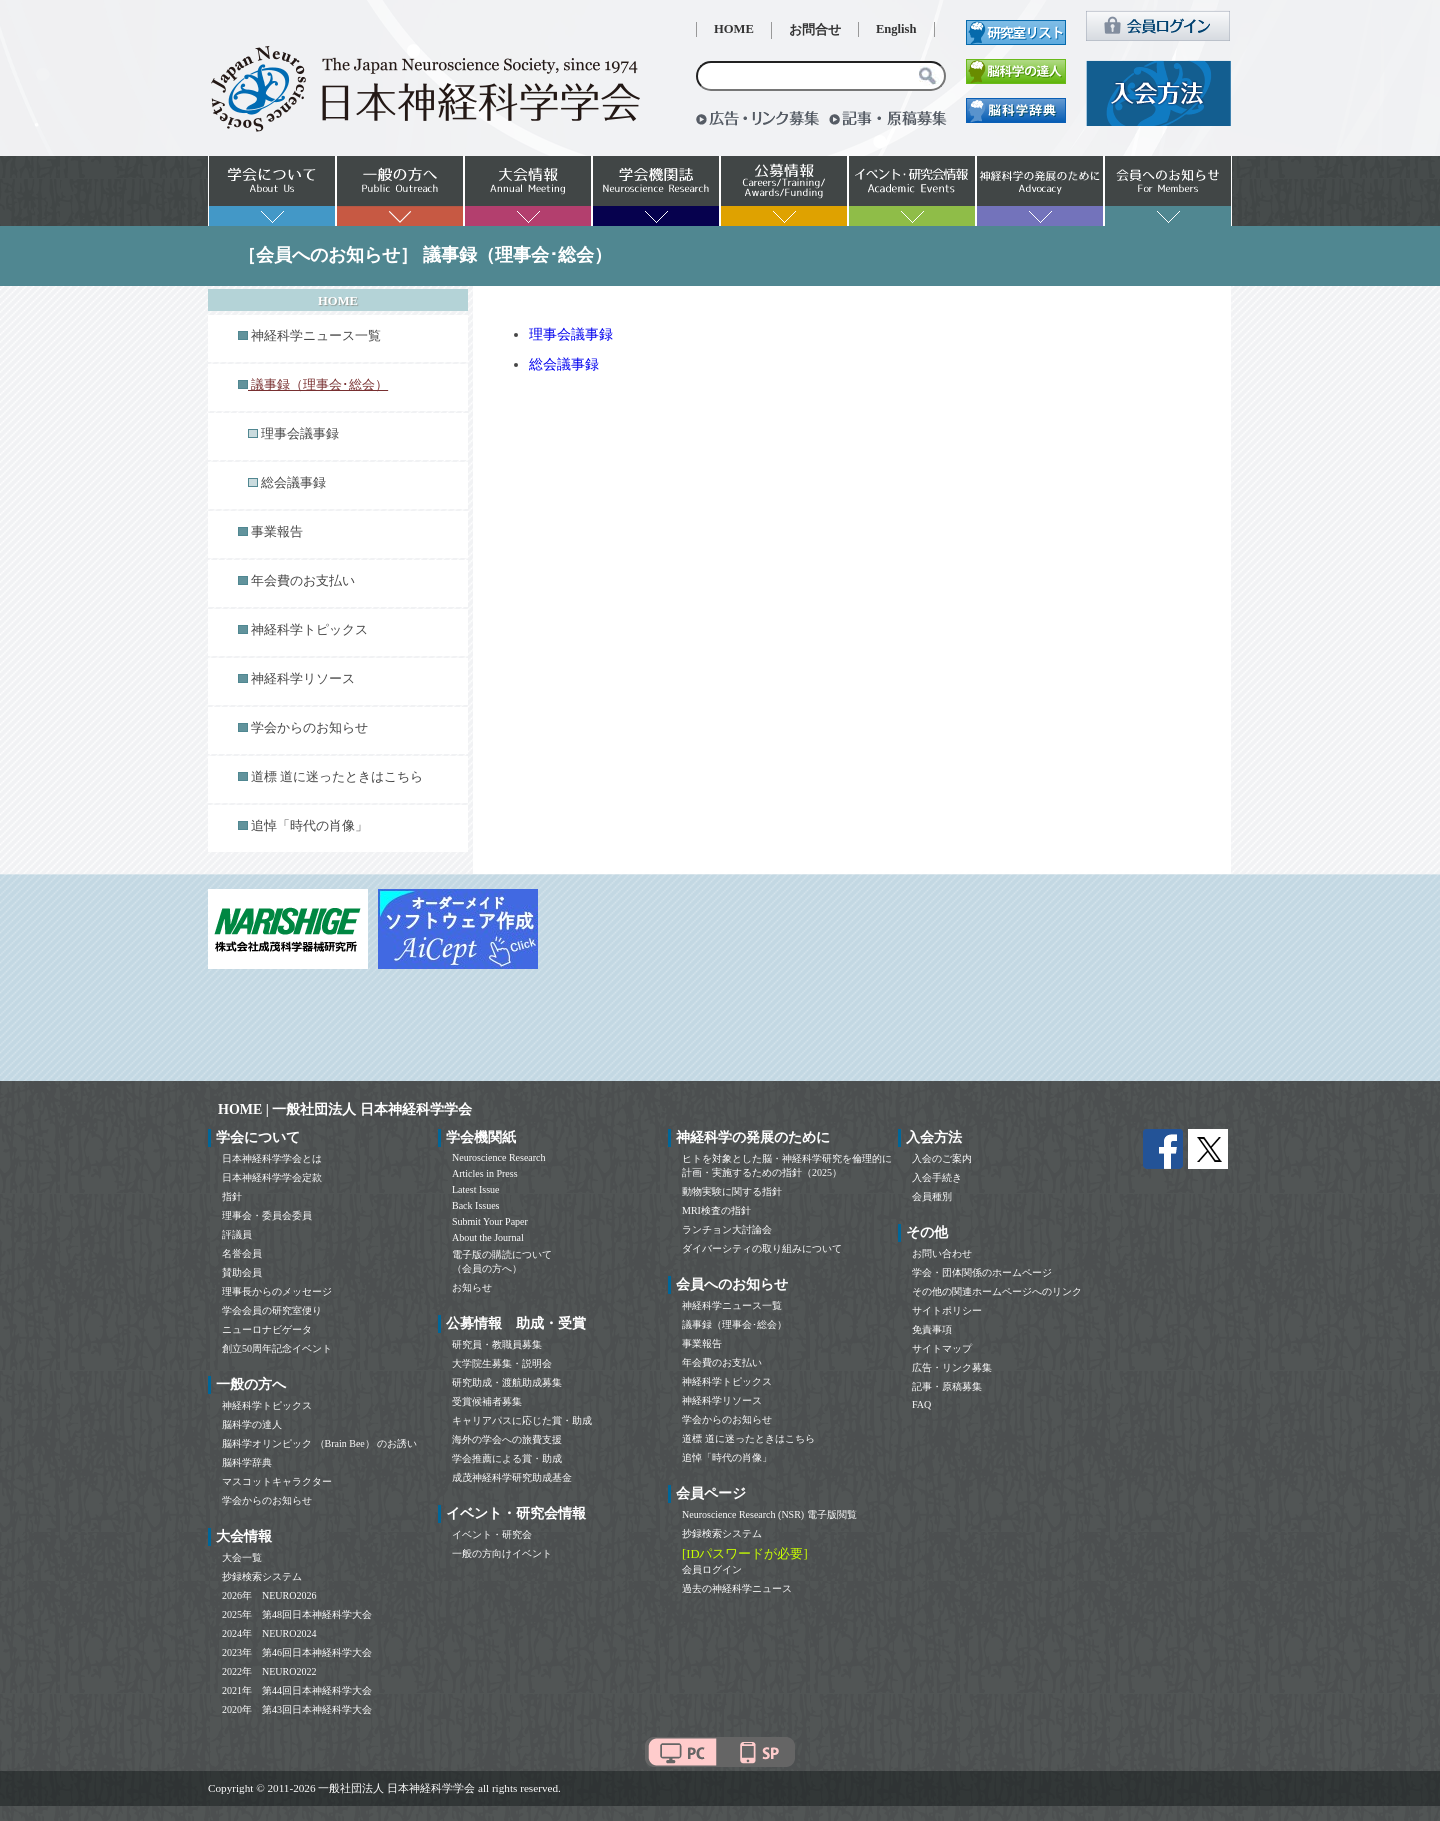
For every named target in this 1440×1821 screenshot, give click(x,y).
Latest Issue (476, 1189)
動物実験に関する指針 (732, 1191)
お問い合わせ (942, 1253)
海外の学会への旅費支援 (507, 1439)
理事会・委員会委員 (267, 1215)
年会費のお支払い (303, 581)
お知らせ (472, 1287)
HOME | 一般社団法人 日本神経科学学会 (345, 1109)
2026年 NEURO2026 (269, 1595)
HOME (734, 29)
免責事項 (932, 1329)
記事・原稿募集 (947, 1386)
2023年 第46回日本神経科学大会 (297, 1652)
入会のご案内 (942, 1158)
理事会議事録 (300, 434)
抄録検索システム (262, 1576)
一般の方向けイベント (502, 1553)
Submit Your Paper (490, 1221)
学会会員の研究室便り (272, 1310)
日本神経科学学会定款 (272, 1177)
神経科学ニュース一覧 (316, 336)
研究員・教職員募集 (497, 1344)
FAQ (921, 1404)
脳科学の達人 (252, 1424)
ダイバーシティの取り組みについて (762, 1248)
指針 (232, 1196)
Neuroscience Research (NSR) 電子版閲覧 (769, 1514)
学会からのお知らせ (309, 728)
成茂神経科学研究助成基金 (512, 1477)
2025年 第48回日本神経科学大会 (297, 1614)
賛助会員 (242, 1272)
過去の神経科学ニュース (737, 1588)
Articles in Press (485, 1173)
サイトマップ (942, 1348)
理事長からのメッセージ (277, 1291)
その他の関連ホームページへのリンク (997, 1291)
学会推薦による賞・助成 (507, 1458)
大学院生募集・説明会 (502, 1363)
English (896, 29)
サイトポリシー (947, 1310)
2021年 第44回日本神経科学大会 (297, 1690)
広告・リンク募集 (952, 1367)
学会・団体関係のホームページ (982, 1272)
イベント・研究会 (492, 1534)
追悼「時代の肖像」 (309, 826)
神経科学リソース (303, 679)
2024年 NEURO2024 (269, 1633)
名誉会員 (242, 1253)
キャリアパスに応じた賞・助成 (522, 1420)
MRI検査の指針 (716, 1210)
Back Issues (476, 1205)
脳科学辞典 (247, 1462)
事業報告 (277, 532)
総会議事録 (293, 483)
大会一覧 (242, 1557)
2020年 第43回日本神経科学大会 (297, 1709)
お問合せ (815, 30)
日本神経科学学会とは (272, 1158)
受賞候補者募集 (487, 1401)
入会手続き (937, 1177)
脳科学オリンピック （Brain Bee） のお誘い (319, 1443)
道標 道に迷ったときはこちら (337, 777)
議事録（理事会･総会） (734, 1324)
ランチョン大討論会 (727, 1229)
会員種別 (932, 1196)
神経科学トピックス (309, 630)
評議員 (237, 1234)
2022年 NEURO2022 (269, 1671)
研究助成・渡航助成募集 (507, 1382)
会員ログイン (712, 1569)
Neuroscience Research (499, 1157)
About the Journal (488, 1237)
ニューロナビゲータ (267, 1329)
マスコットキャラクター (277, 1481)
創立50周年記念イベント (277, 1348)
